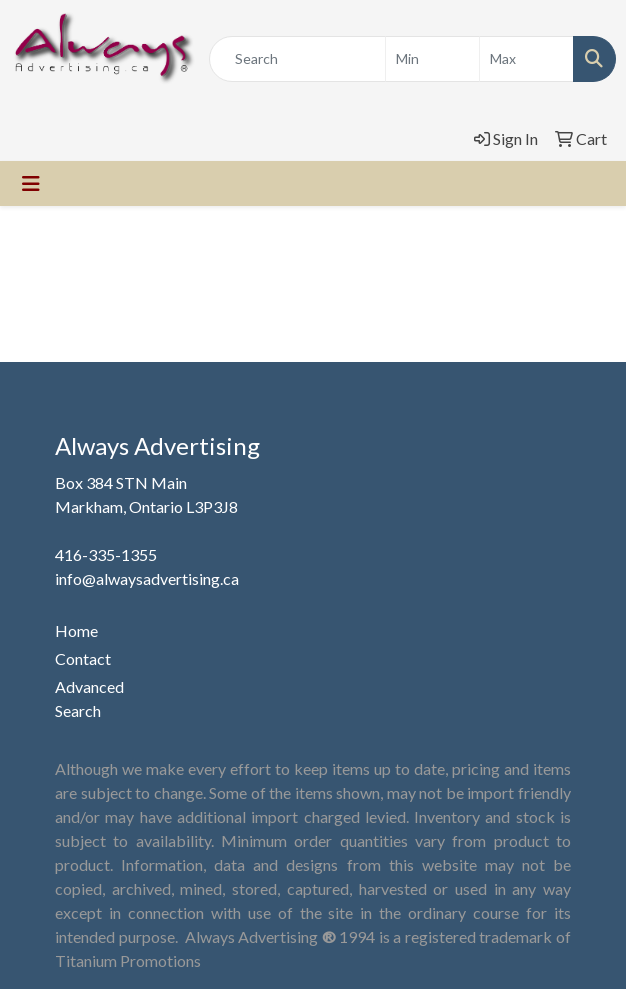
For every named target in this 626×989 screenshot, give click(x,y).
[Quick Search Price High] (526, 59)
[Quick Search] (297, 59)
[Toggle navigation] (31, 183)
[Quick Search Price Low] (432, 59)
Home (76, 630)
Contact (83, 658)
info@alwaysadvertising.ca (147, 578)
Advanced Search (89, 698)
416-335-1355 (106, 554)
